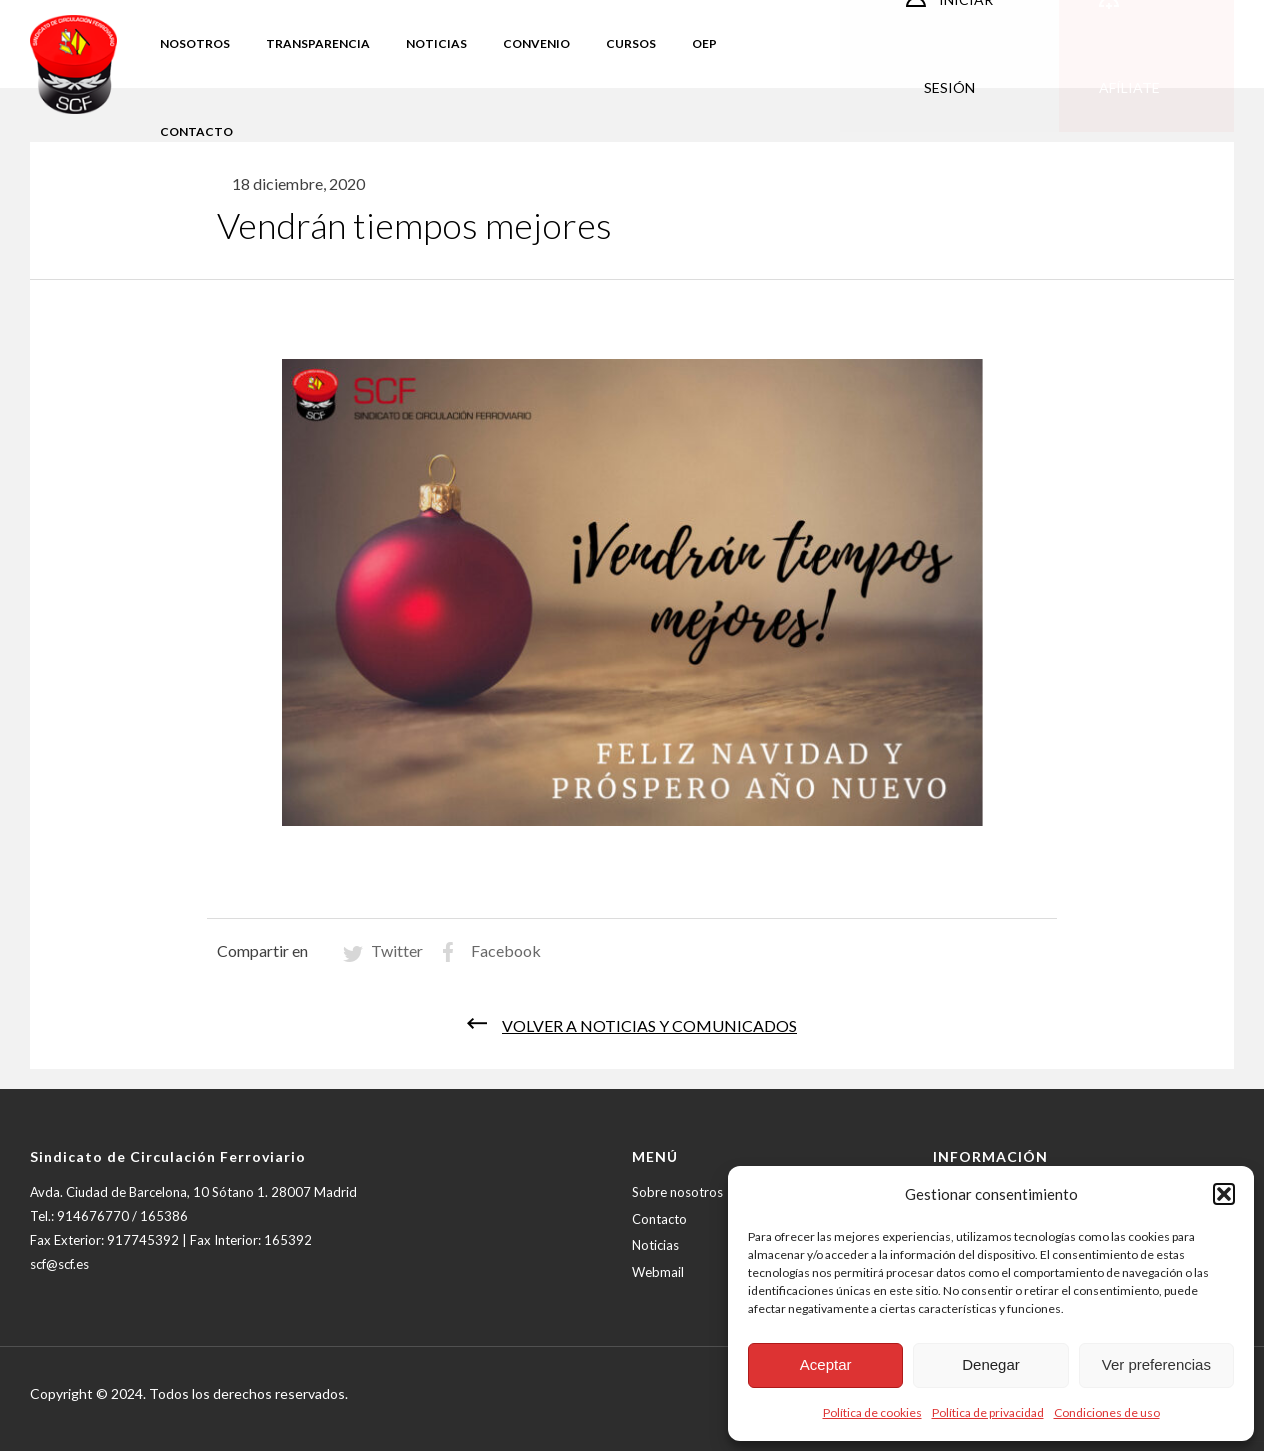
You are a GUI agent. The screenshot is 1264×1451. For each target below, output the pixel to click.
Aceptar (826, 1364)
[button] (1224, 1194)
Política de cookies (872, 1412)
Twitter (397, 950)
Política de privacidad (988, 1412)
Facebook (506, 950)
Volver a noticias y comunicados (649, 1025)
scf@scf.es (59, 1264)
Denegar (991, 1364)
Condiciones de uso (1107, 1412)
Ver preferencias (1156, 1364)
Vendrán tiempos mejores (414, 225)
